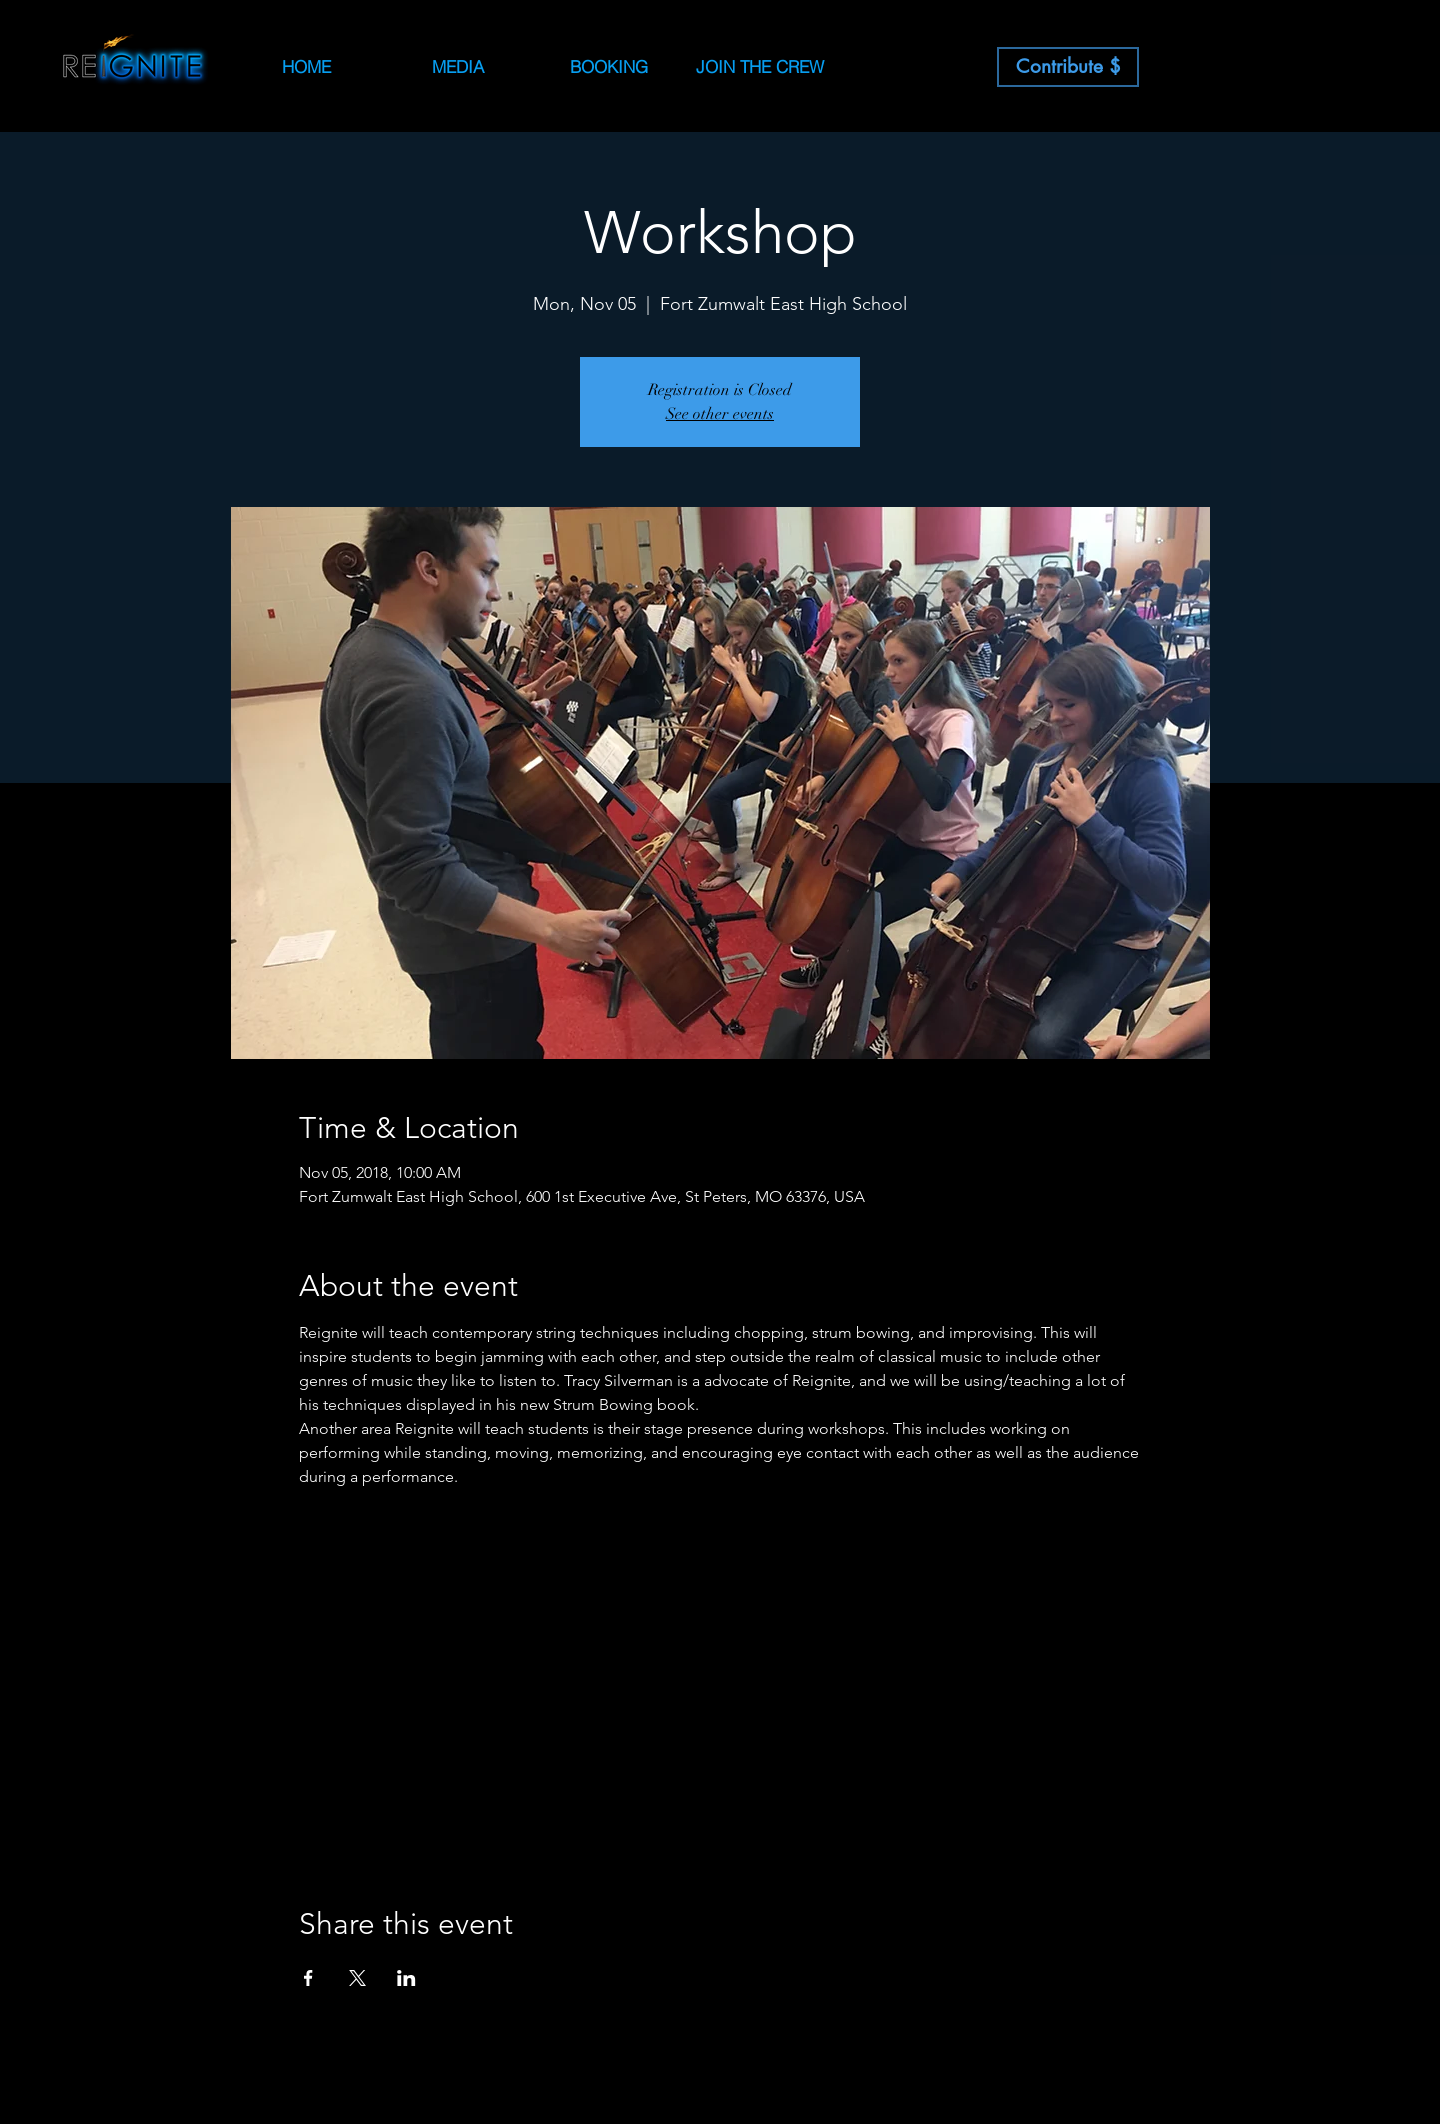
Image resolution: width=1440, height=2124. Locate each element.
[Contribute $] (1068, 67)
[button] (608, 67)
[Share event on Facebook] (308, 1978)
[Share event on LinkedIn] (406, 1978)
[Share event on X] (357, 1978)
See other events (720, 414)
